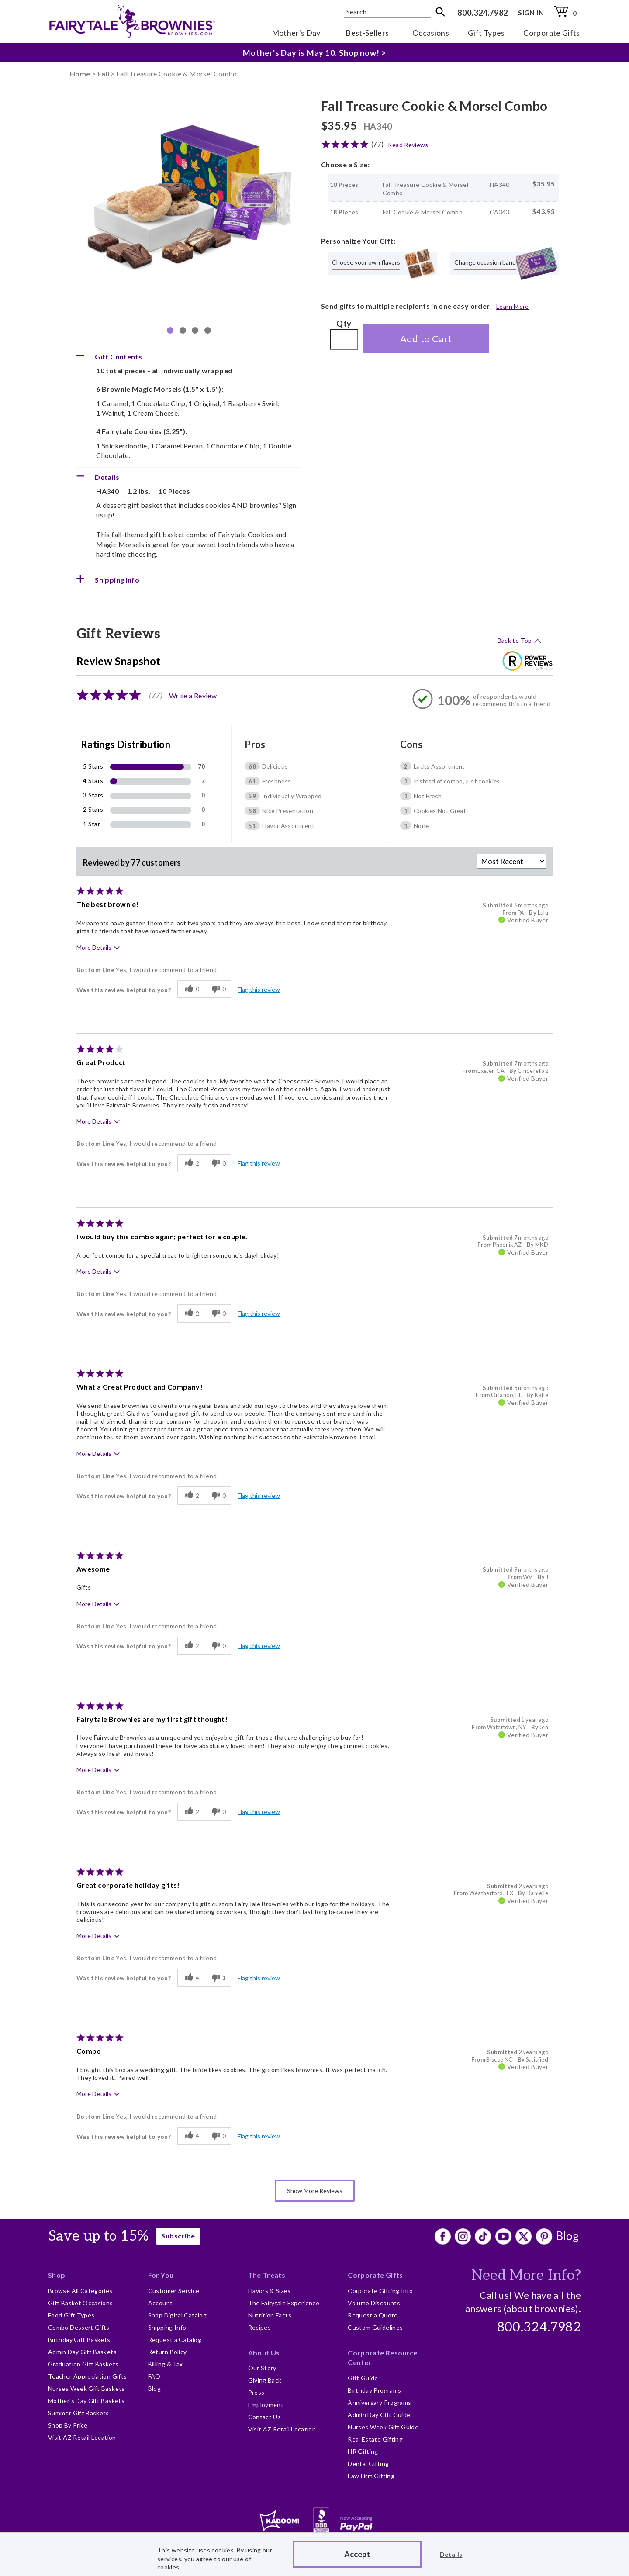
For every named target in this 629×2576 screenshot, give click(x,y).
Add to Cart (426, 339)
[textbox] (387, 11)
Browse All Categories (80, 2290)
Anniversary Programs (379, 2402)
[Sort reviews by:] (511, 861)
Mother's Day (296, 33)
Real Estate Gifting (375, 2439)
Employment (266, 2404)
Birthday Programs (374, 2390)
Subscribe (178, 2235)
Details (451, 2554)
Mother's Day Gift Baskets (86, 2400)
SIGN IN (531, 12)
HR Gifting (363, 2451)
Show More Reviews (314, 2190)
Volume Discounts (374, 2303)
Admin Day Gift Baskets (82, 2351)
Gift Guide (363, 2378)
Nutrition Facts (269, 2315)
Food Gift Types (71, 2315)
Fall (103, 73)
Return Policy (167, 2351)
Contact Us (264, 2417)
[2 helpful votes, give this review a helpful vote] (190, 1163)
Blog (567, 2236)
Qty (343, 323)
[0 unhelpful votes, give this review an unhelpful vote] (217, 989)
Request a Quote (372, 2315)
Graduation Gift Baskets (83, 2364)
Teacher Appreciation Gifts (87, 2376)
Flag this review (259, 989)
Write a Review (193, 695)
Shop (56, 2275)
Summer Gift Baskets (78, 2413)
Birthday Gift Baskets (79, 2339)
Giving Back (265, 2380)
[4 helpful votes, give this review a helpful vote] (190, 1978)
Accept (357, 2554)
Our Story (262, 2368)
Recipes (259, 2327)
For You (161, 2275)
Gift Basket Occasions (80, 2303)
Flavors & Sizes (269, 2290)
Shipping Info (167, 2327)
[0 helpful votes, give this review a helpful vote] (190, 989)
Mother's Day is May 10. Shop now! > (314, 53)
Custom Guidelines (375, 2327)
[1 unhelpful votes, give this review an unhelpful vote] (217, 1978)
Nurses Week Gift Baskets (86, 2388)
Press (256, 2392)
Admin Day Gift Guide (379, 2414)
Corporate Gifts (551, 33)
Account (160, 2303)
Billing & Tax (165, 2364)
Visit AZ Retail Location (82, 2437)
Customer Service (174, 2290)
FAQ (154, 2376)
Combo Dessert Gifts (79, 2327)
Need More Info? (526, 2275)
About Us (264, 2352)
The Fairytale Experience (284, 2303)
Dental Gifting (368, 2463)
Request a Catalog (174, 2339)
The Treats (267, 2275)
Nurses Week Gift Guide (383, 2427)
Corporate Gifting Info (380, 2290)
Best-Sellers (367, 33)
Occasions (430, 33)
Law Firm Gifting (371, 2475)
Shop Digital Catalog (177, 2315)
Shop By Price (68, 2425)
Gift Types (486, 33)
